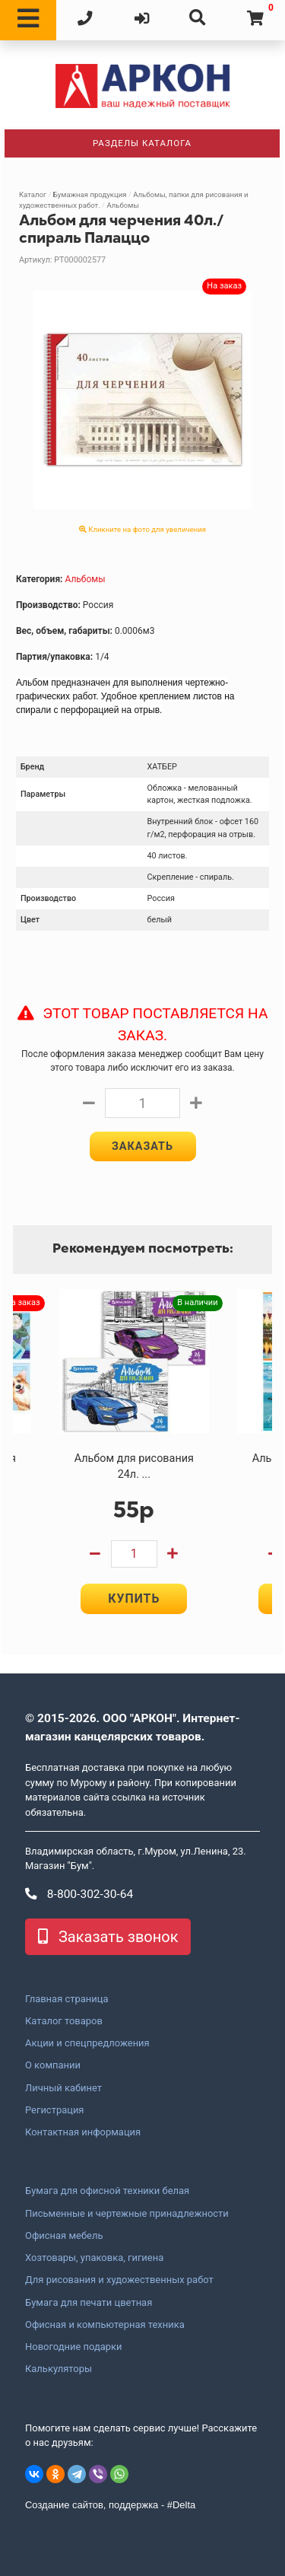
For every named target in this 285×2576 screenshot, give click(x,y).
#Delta (181, 2505)
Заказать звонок (108, 1937)
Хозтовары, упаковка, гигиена (94, 2258)
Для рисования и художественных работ (119, 2280)
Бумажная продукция (90, 194)
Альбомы (122, 205)
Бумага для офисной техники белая (107, 2191)
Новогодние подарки (73, 2347)
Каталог (32, 194)
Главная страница (66, 1999)
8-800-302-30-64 (79, 1894)
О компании (53, 2065)
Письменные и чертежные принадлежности (127, 2213)
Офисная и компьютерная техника (105, 2325)
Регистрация (54, 2110)
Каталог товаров (64, 2021)
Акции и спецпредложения (87, 2043)
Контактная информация (83, 2132)
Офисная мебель (64, 2236)
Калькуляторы (58, 2369)
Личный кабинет (63, 2088)
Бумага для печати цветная (88, 2302)
